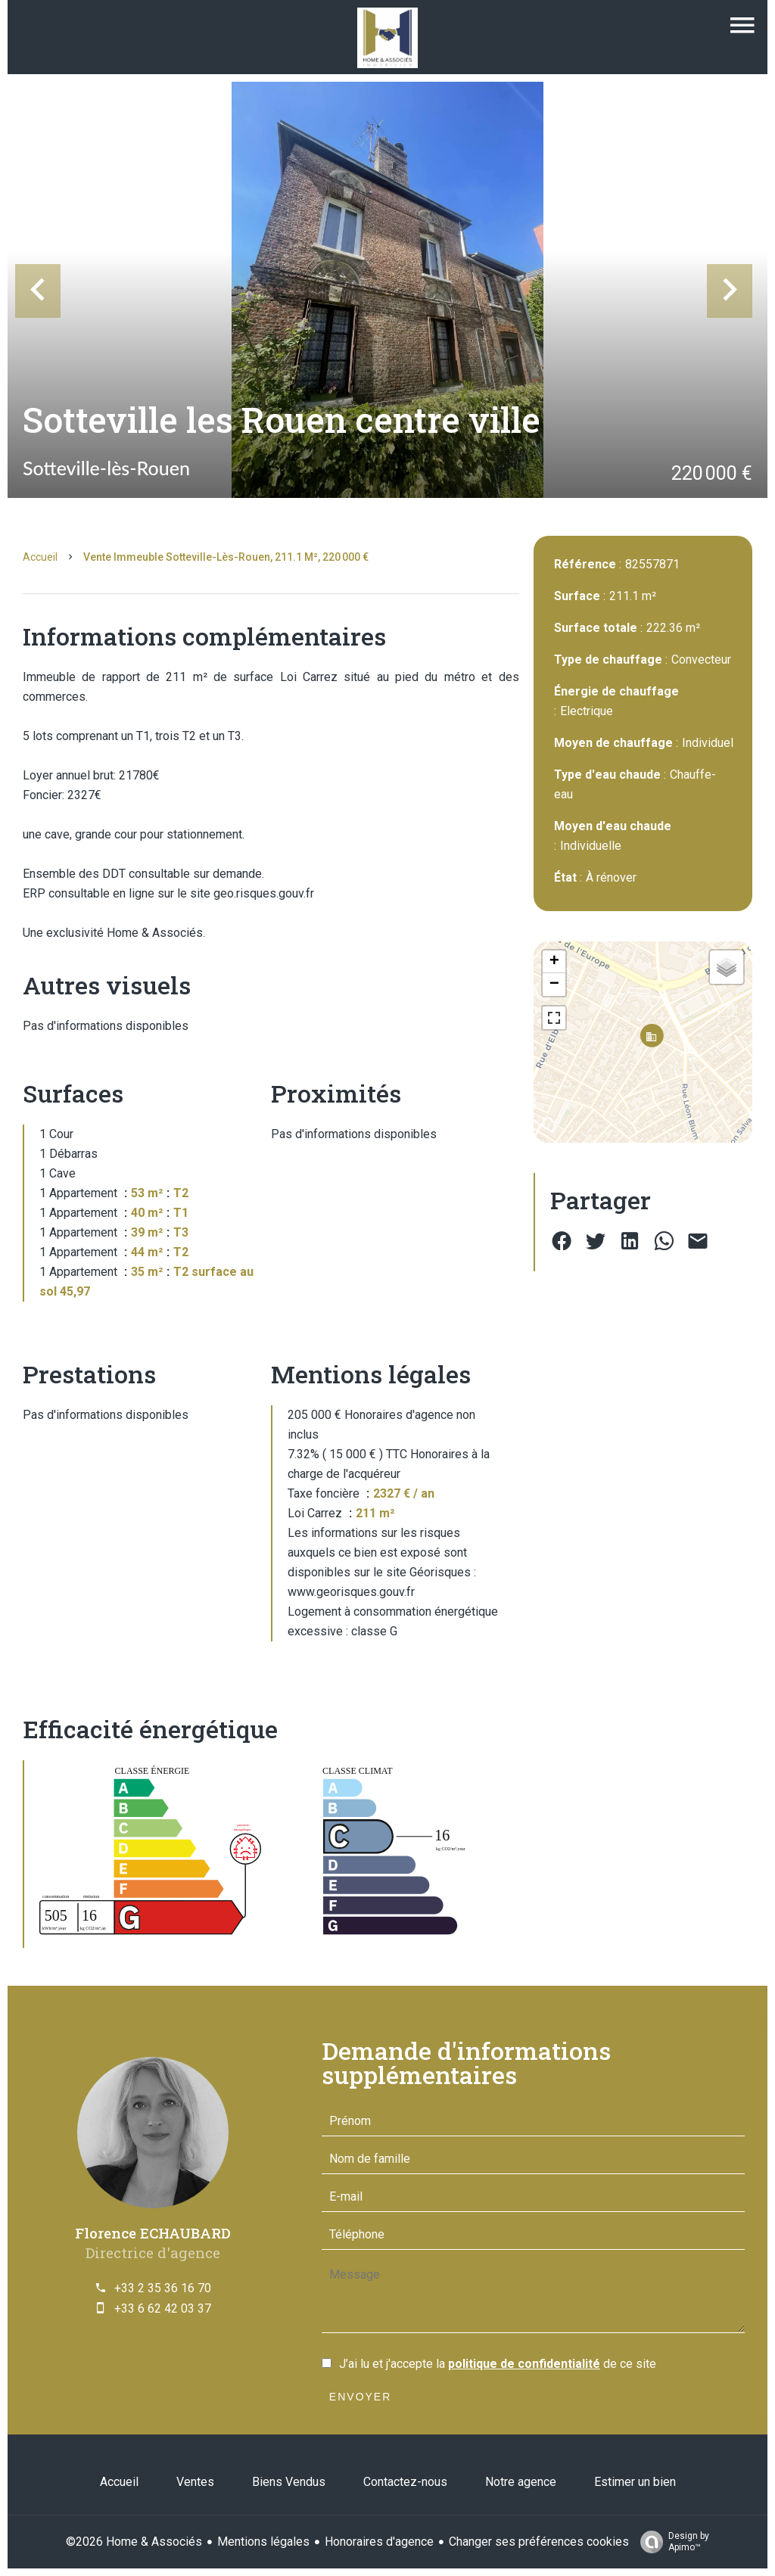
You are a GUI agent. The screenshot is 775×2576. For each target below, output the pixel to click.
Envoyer (360, 2397)
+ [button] (554, 961)
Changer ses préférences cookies (539, 2541)
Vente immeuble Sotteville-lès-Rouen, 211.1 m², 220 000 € (226, 557)
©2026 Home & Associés (134, 2541)
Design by (671, 2542)
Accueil (40, 557)
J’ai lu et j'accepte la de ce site (497, 2364)
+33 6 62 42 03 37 (162, 2308)
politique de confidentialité (524, 2364)
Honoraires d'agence (379, 2541)
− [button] (554, 984)
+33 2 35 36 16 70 (162, 2288)
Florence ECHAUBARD (153, 2232)
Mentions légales (263, 2541)
